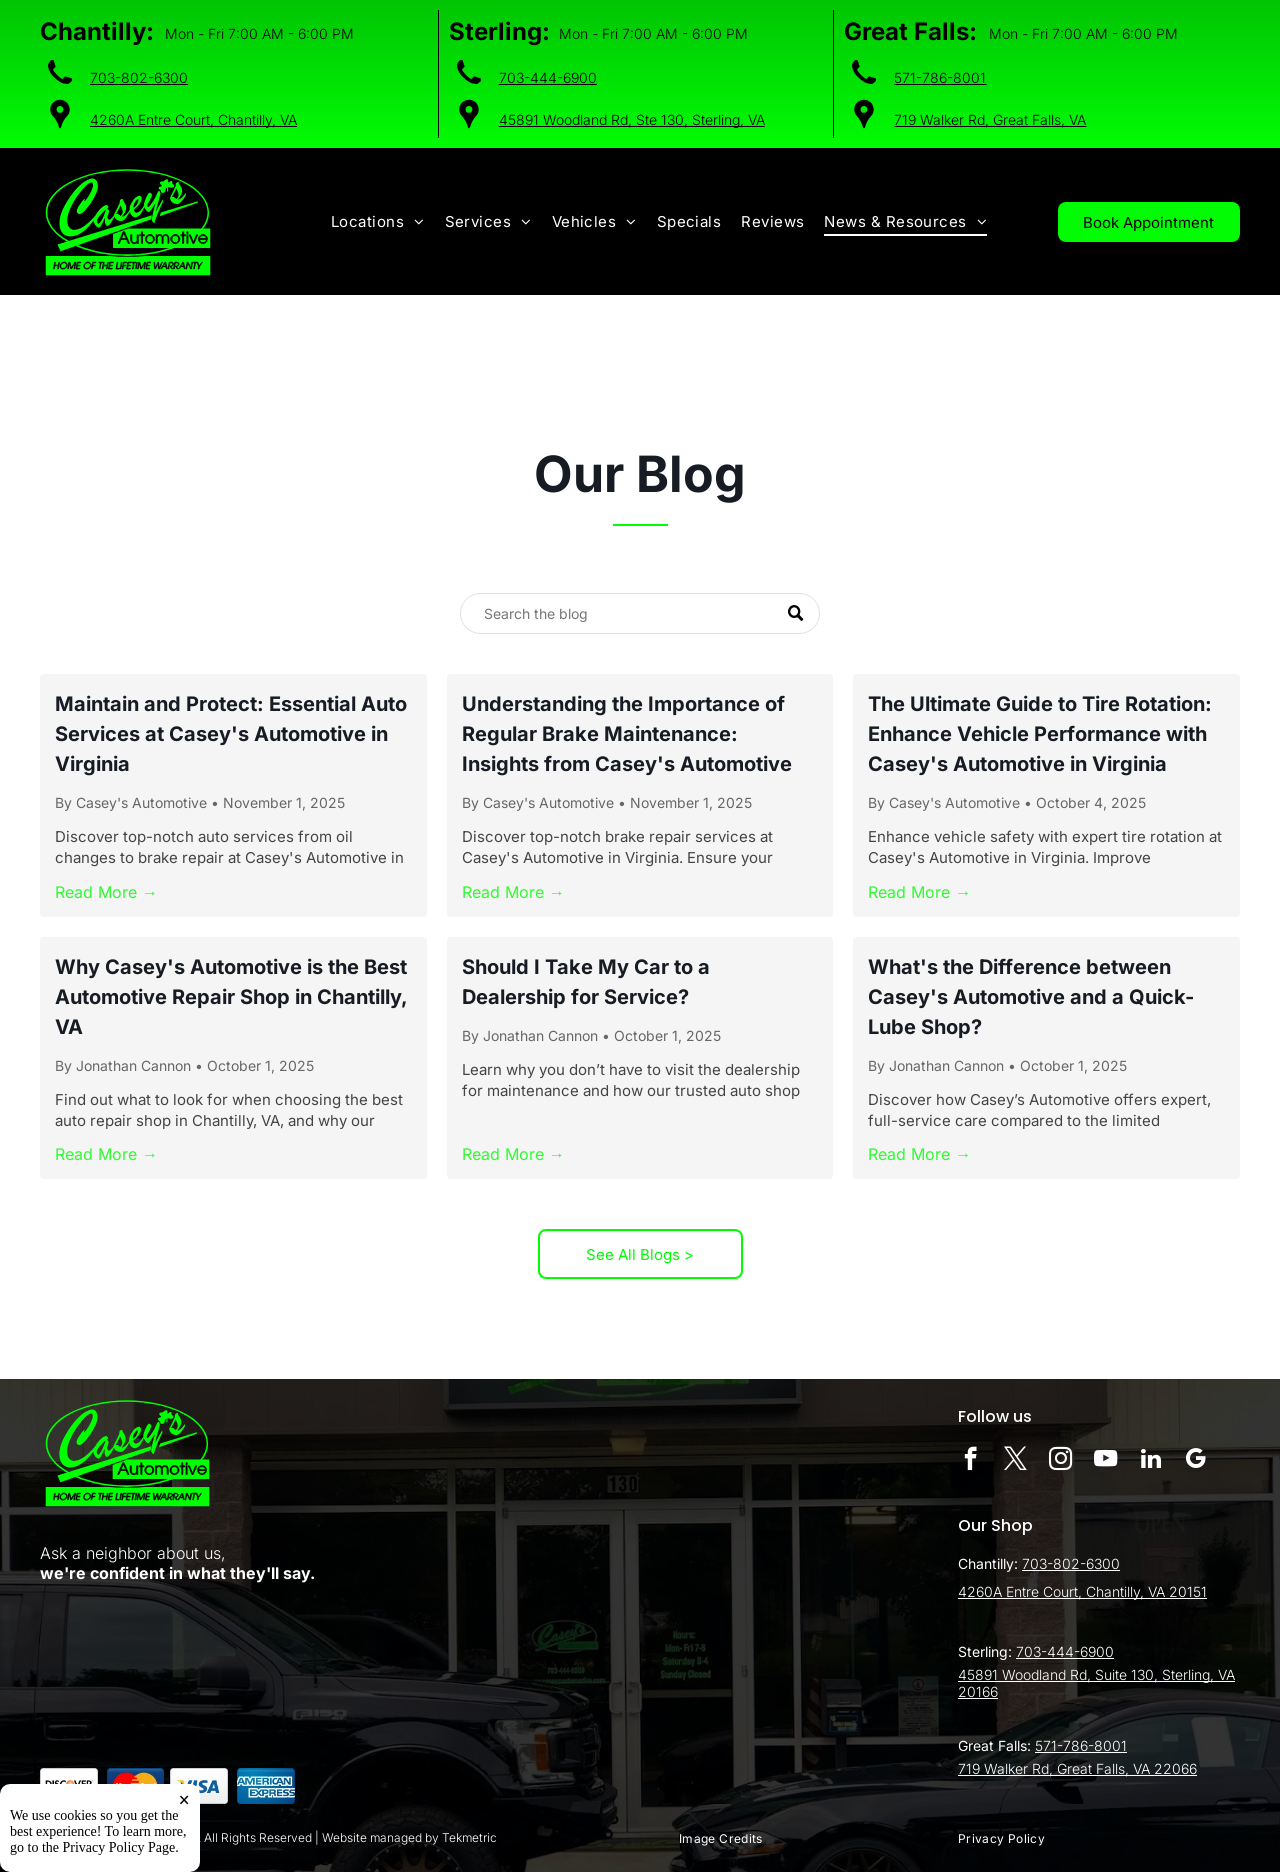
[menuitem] (378, 222)
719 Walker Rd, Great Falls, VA (990, 119)
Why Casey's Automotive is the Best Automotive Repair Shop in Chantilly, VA (231, 997)
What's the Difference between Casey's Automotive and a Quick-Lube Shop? (1031, 997)
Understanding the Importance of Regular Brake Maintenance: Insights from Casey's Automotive (627, 734)
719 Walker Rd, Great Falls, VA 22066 (1077, 1768)
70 (1030, 1563)
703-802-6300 (139, 77)
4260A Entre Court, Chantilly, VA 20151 (1082, 1591)
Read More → (106, 892)
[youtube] (1105, 1461)
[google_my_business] (1195, 1461)
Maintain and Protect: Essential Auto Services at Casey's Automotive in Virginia (231, 734)
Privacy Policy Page (119, 1856)
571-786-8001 (940, 77)
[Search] (640, 613)
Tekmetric (469, 1837)
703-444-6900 (548, 77)
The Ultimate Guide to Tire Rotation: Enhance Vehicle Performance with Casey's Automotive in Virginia (1040, 734)
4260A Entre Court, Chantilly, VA (193, 119)
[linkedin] (1150, 1461)
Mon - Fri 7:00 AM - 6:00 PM (259, 33)
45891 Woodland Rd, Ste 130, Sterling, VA (632, 119)
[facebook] (970, 1461)
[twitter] (1015, 1461)
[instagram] (1060, 1461)
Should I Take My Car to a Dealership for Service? (586, 982)
